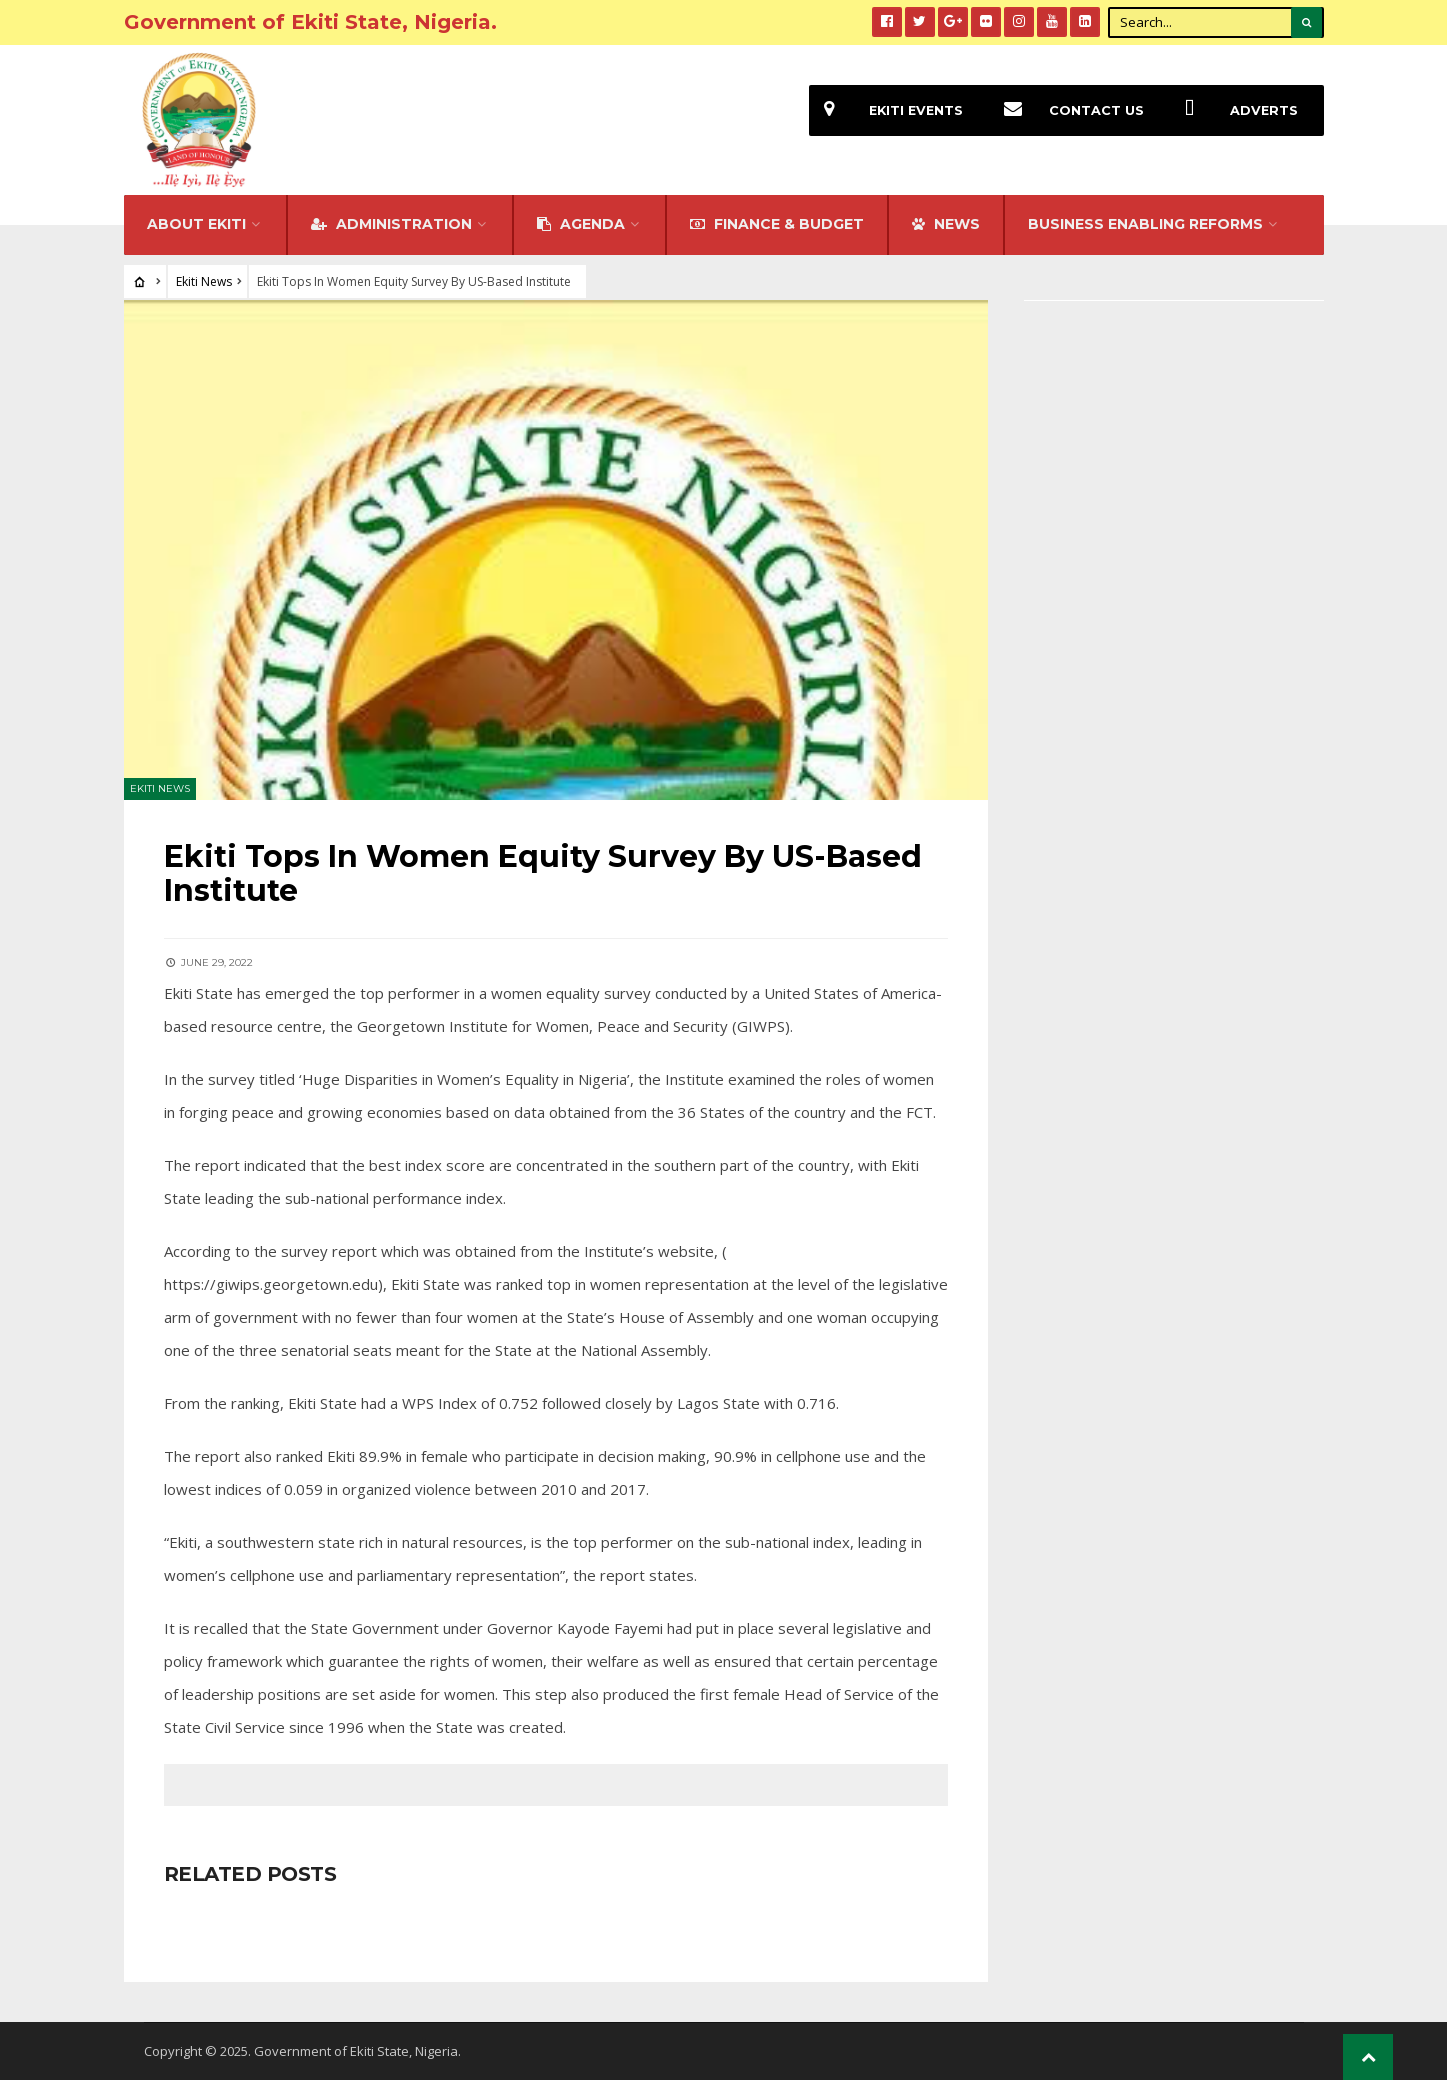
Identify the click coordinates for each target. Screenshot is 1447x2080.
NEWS (946, 224)
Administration (391, 224)
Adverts (1234, 110)
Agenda (581, 224)
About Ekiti (196, 224)
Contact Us (1066, 110)
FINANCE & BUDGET (777, 224)
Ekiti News (204, 281)
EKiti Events (886, 110)
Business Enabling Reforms (1145, 224)
